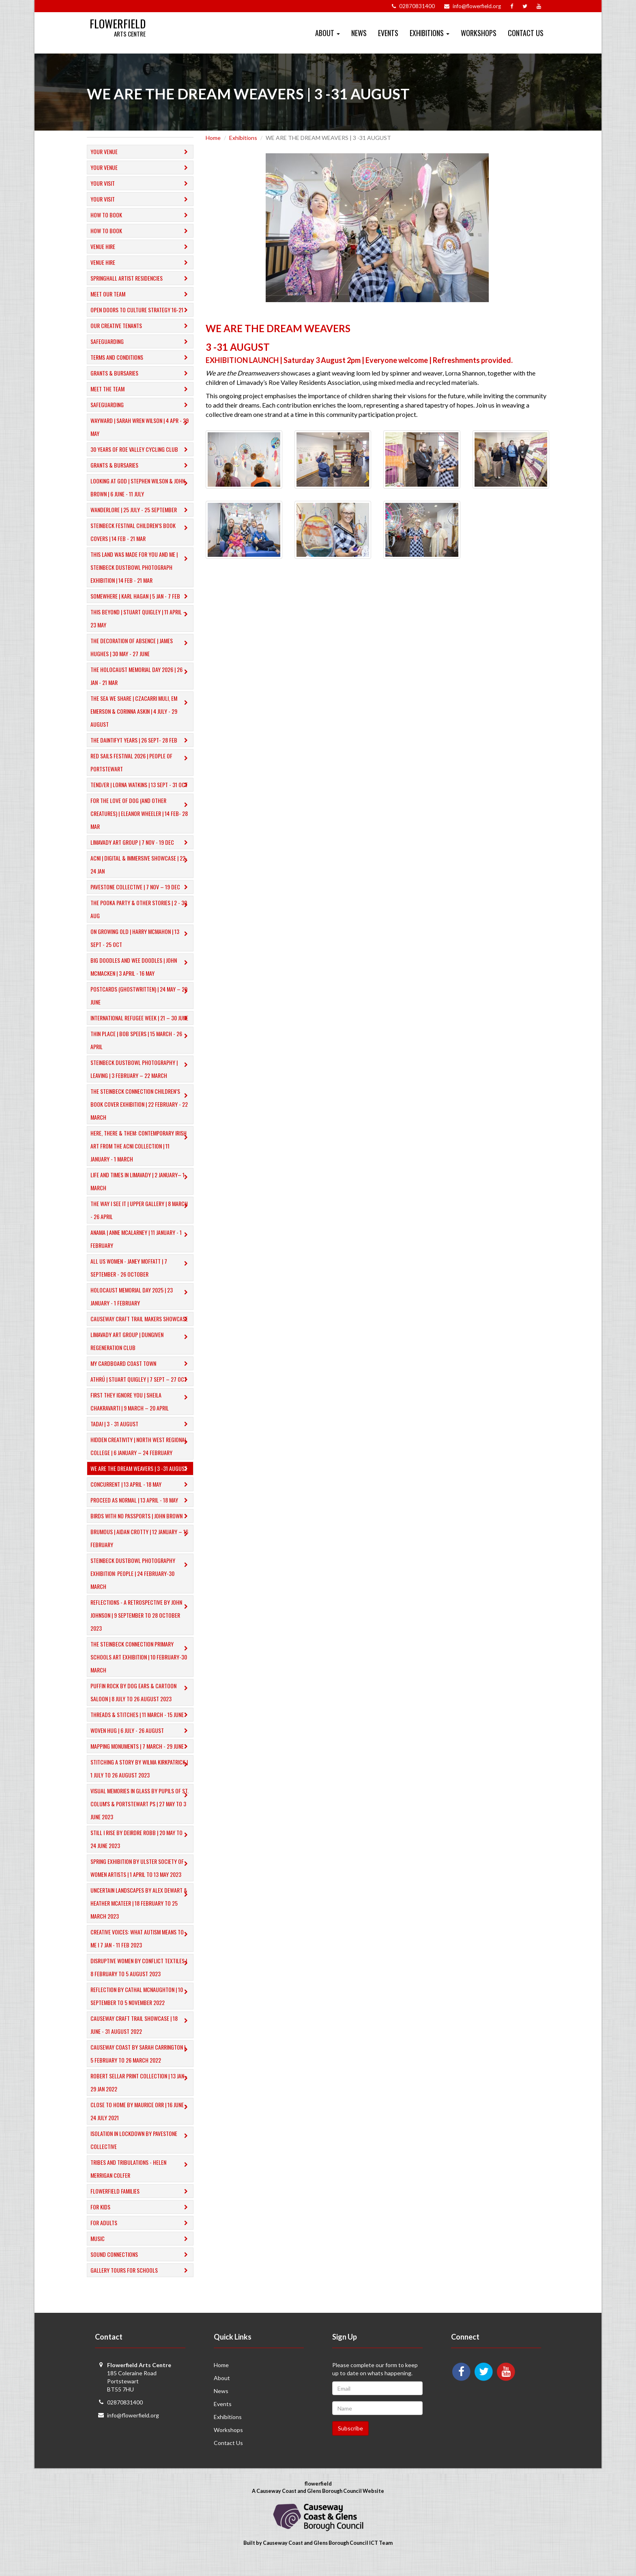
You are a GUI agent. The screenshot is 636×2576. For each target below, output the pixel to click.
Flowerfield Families (141, 2204)
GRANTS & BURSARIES (141, 373)
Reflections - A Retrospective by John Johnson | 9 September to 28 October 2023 (141, 1628)
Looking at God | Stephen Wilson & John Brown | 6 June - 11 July (141, 487)
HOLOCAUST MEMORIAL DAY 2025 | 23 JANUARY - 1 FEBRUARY (141, 1309)
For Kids (141, 2220)
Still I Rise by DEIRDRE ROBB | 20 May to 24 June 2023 (141, 1852)
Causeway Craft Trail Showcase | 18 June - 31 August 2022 (141, 2037)
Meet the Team (141, 389)
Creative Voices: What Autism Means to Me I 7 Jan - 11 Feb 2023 (141, 1951)
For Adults (141, 2236)
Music (141, 2252)
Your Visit (141, 183)
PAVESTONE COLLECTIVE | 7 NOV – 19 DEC (141, 887)
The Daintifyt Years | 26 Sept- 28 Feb (141, 740)
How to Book (141, 215)
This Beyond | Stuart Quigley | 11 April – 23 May (141, 618)
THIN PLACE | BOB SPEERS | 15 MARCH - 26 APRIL (141, 1053)
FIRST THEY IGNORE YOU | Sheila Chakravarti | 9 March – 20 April (141, 1414)
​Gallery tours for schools (141, 2283)
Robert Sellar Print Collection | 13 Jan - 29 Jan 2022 (141, 2095)
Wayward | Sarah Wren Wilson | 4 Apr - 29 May (141, 427)
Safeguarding (141, 342)
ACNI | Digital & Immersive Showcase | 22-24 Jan (141, 864)
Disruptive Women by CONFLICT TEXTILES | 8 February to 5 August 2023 (141, 1980)
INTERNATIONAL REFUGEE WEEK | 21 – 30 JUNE (141, 1024)
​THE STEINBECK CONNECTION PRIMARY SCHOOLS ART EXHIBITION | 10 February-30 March (141, 1670)
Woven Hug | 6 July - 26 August (141, 1744)
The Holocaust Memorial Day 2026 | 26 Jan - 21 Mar (141, 676)
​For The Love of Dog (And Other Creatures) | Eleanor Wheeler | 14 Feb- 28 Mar (141, 813)
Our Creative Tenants (141, 326)
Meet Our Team (141, 294)
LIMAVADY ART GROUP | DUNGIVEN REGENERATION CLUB (141, 1354)
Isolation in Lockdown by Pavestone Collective (141, 2153)
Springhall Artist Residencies (141, 278)
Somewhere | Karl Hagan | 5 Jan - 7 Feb (141, 596)
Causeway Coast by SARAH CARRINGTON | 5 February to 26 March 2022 (141, 2066)
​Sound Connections (141, 2268)
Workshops (478, 33)
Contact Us (526, 33)
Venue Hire (141, 247)
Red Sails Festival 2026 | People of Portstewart (141, 762)
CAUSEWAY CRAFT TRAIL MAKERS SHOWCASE (141, 1332)
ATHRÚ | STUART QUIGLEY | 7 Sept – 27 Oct (141, 1392)
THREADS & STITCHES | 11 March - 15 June (141, 1728)
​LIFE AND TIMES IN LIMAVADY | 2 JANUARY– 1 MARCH (141, 1194)
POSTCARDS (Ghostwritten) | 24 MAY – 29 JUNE (141, 995)
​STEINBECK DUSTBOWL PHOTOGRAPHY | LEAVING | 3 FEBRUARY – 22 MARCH (141, 1082)
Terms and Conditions (141, 357)
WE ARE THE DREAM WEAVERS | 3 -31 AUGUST (141, 1482)
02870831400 (125, 2415)
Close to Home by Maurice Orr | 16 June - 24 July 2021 (141, 2124)
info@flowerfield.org (133, 2428)
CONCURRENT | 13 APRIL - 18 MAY (141, 1497)
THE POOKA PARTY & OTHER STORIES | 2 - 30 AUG (141, 909)
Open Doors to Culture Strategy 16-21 (141, 310)
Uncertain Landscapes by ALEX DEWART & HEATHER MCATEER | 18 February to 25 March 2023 (141, 1916)
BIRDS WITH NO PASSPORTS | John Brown (141, 1529)
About (222, 2390)
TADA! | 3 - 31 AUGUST (141, 1437)
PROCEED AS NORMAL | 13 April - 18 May (141, 1513)
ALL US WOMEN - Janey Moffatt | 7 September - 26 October (141, 1280)
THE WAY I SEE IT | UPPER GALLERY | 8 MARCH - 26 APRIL (141, 1223)
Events (388, 33)
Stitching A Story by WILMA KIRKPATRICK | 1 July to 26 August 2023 (141, 1781)
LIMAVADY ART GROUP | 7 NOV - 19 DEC (141, 842)
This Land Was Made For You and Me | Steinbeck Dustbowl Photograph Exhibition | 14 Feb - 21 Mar (141, 567)
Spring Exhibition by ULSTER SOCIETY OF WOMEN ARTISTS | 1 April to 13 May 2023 (141, 1880)
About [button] (327, 33)
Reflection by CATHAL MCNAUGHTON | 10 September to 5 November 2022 (141, 2009)
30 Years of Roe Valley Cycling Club (141, 449)
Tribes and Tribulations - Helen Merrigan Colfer (141, 2181)
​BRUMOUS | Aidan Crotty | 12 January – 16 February (141, 1551)
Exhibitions (243, 137)
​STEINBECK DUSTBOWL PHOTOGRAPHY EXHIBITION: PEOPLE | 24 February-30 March (141, 1586)
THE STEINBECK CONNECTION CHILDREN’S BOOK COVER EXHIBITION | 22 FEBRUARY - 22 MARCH (141, 1117)
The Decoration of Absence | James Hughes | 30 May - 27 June (141, 647)
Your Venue (141, 152)
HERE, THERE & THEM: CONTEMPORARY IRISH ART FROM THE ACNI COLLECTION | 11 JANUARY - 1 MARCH (141, 1159)
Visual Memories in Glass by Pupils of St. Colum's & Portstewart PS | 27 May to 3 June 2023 (141, 1816)
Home (213, 137)
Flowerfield (123, 24)
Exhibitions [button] (429, 33)
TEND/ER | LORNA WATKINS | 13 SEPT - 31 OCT (141, 785)
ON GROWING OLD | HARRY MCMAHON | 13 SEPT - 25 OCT (141, 938)
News (359, 33)
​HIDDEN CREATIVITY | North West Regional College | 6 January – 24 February (141, 1459)
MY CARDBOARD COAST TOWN (141, 1377)
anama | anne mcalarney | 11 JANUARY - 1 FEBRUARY (141, 1251)
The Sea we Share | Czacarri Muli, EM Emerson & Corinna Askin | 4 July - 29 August (141, 711)
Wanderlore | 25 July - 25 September (141, 510)
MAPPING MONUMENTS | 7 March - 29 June (141, 1759)
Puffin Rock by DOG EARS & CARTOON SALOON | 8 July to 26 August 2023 (141, 1705)
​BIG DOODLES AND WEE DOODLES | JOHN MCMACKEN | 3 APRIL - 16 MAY (141, 966)
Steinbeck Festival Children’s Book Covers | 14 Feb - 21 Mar (141, 532)
